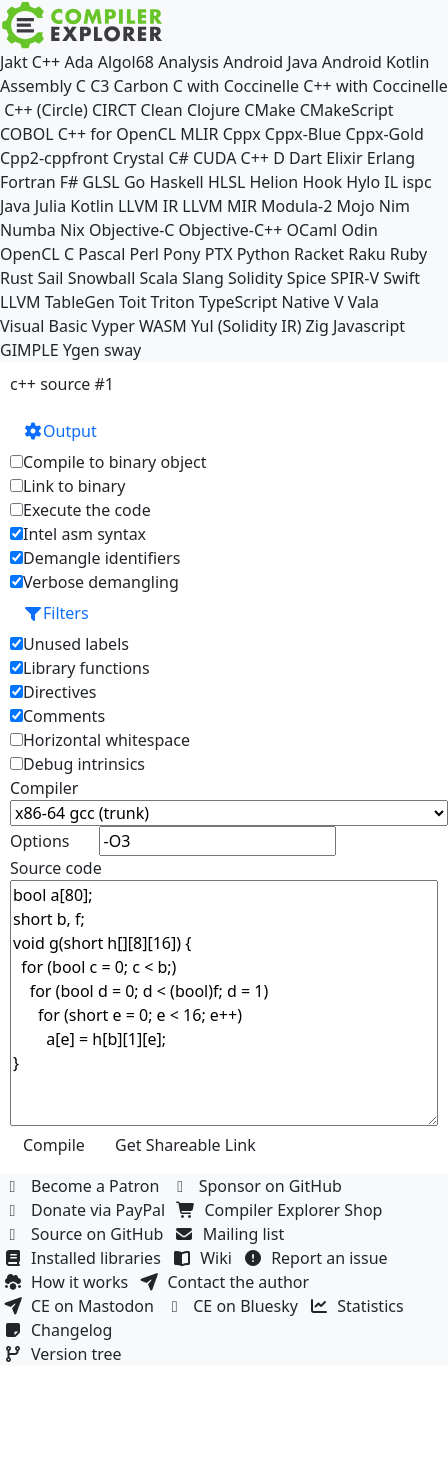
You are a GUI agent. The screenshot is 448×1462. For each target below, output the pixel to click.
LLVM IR (148, 206)
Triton (173, 302)
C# (178, 158)
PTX (219, 254)
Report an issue (318, 1258)
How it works (68, 1282)
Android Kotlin (376, 62)
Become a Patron (84, 1186)
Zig (317, 326)
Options (39, 841)
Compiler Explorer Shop (282, 1210)
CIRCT (114, 110)
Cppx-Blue (303, 134)
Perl (143, 254)
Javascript (369, 326)
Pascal (101, 254)
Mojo (356, 206)
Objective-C (132, 230)
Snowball (102, 278)
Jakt (14, 62)
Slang (203, 278)
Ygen (81, 350)
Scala (159, 278)
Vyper (113, 326)
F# (69, 182)
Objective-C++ (231, 230)
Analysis (188, 62)
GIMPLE (29, 350)
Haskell (176, 182)
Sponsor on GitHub (259, 1186)
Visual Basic (43, 326)
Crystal (138, 158)
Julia (51, 206)
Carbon (141, 86)
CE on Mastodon (81, 1306)
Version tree (65, 1354)
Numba (28, 230)
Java (15, 206)
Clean (162, 110)
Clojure (213, 110)
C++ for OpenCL (117, 134)
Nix (72, 230)
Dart (305, 158)
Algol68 (126, 62)
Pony (181, 254)
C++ (46, 62)
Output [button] (60, 431)
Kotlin (92, 206)
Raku (366, 254)
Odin (359, 230)
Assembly (36, 86)
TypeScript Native (264, 302)
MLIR (199, 134)
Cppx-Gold (384, 134)
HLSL (226, 182)
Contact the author (226, 1282)
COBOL (27, 134)
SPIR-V (354, 278)
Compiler (44, 788)
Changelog (60, 1330)
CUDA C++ (231, 158)
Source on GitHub (86, 1234)
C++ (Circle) (46, 110)
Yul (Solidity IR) (246, 326)
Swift (401, 278)
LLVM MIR (219, 206)
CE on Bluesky (234, 1306)
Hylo (363, 182)
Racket (319, 254)
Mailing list (232, 1234)
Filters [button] (56, 613)
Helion (273, 182)
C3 (99, 86)
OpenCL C (37, 254)
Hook (322, 182)
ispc (416, 182)
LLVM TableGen (57, 302)
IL (391, 182)
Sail (50, 278)
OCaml (312, 230)
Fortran (28, 182)
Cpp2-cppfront (54, 158)
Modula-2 (296, 206)
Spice (306, 278)
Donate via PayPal (87, 1210)
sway (122, 350)
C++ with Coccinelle (375, 86)
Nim (394, 206)
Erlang (391, 158)
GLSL (101, 182)
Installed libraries (84, 1258)
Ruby (409, 254)
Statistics (359, 1306)
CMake (269, 110)
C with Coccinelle (236, 86)
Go (134, 182)
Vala (363, 302)
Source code (56, 868)
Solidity (255, 278)
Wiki (204, 1258)
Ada (78, 62)
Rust (16, 278)
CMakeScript (347, 110)
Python (263, 254)
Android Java (270, 62)
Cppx (242, 134)
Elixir (344, 158)
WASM (163, 326)
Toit (132, 302)
